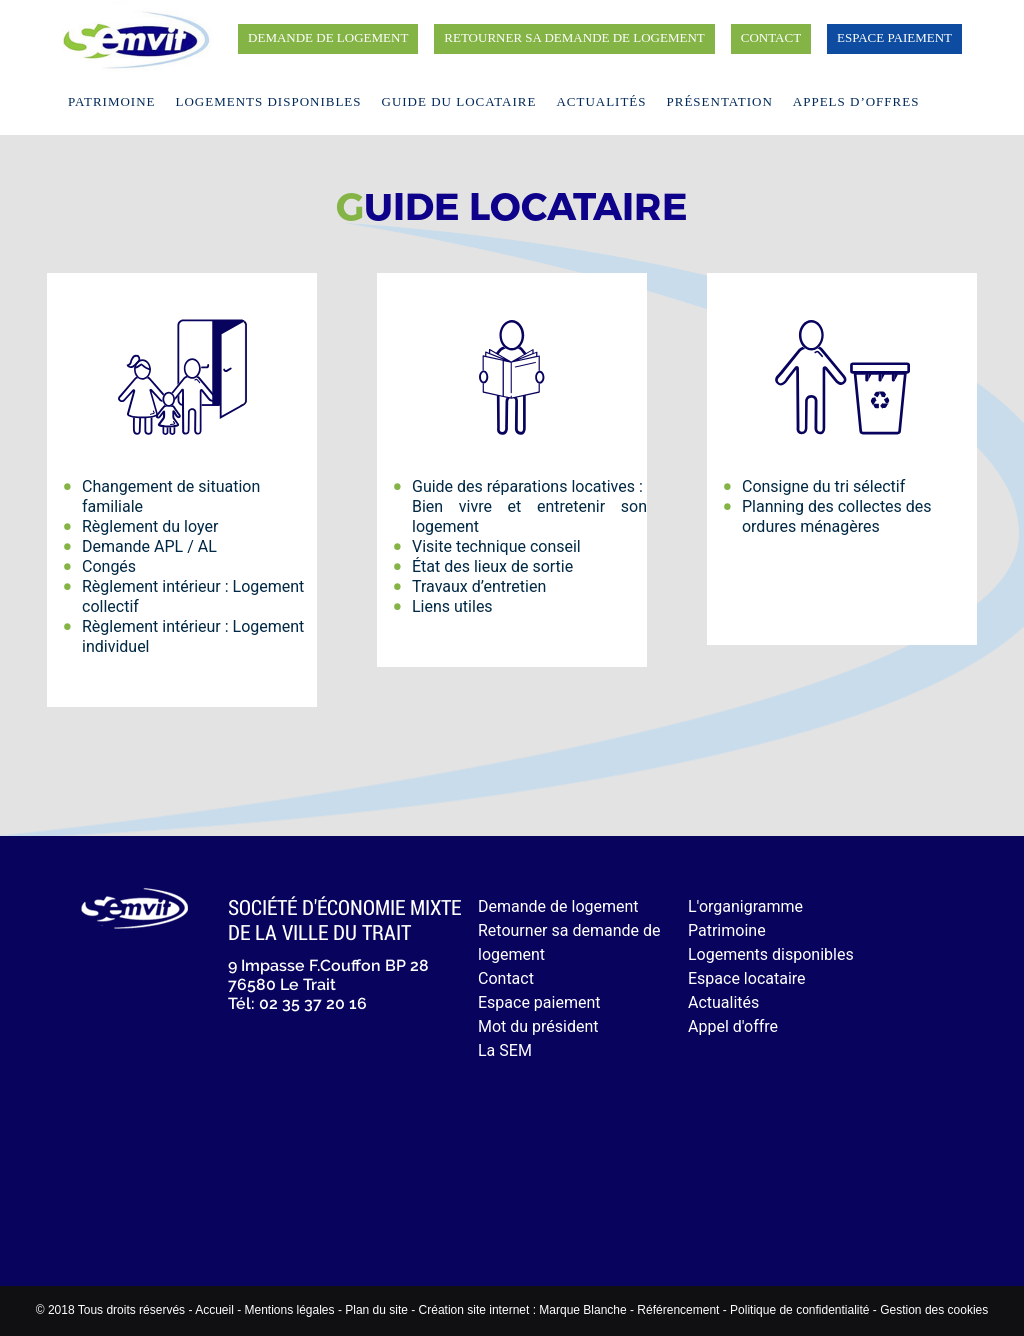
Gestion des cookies (934, 1310)
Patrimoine (112, 101)
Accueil (214, 1310)
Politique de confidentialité (799, 1310)
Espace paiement (894, 37)
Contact (771, 37)
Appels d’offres (856, 101)
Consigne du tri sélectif (823, 486)
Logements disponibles (269, 101)
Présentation (720, 101)
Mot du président (538, 1026)
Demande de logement (328, 37)
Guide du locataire (459, 101)
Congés (109, 566)
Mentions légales (289, 1310)
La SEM (505, 1050)
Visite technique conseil (496, 546)
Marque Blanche (582, 1310)
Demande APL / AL (149, 546)
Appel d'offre (733, 1026)
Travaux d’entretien (479, 586)
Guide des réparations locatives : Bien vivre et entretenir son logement (529, 506)
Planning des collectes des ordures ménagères (837, 516)
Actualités (601, 101)
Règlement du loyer (150, 526)
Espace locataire (747, 978)
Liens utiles (452, 606)
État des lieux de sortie (492, 566)
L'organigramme (745, 906)
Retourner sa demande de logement (574, 37)
